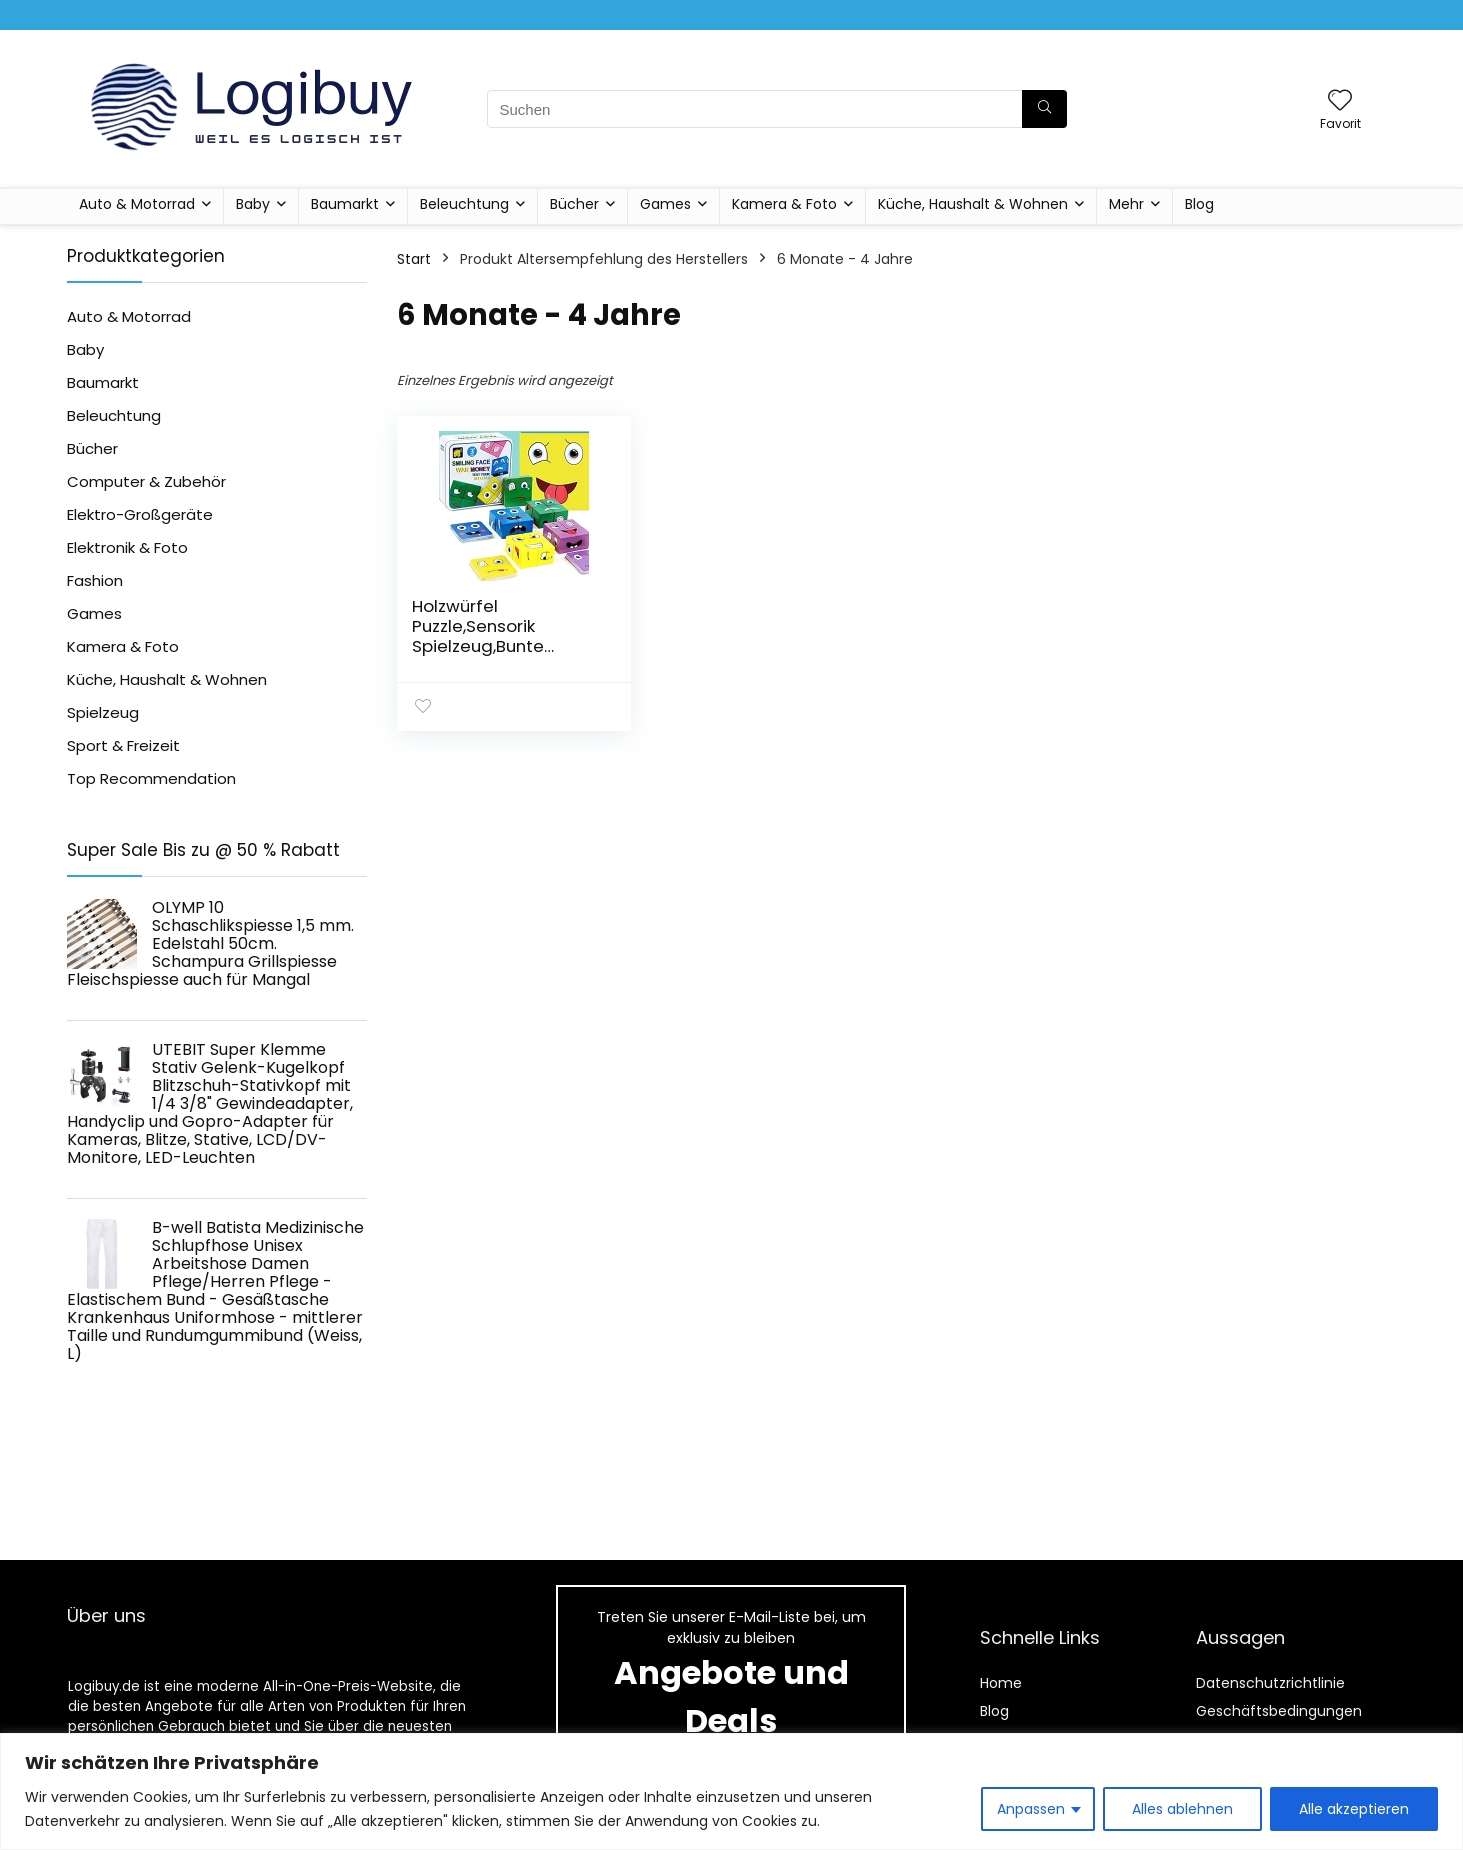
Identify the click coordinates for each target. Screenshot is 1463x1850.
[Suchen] (1044, 109)
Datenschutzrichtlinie (1270, 1683)
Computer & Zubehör (146, 481)
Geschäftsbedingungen (1279, 1711)
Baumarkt (345, 204)
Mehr (1126, 204)
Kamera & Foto (784, 204)
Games (665, 204)
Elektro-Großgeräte (140, 514)
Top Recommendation (151, 778)
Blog (1199, 204)
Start (414, 259)
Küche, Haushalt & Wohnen (973, 204)
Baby (253, 204)
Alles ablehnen (1182, 1809)
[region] (731, 1791)
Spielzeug (103, 712)
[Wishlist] (1340, 101)
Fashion (95, 580)
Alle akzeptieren (1354, 1809)
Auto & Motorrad (137, 204)
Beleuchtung (464, 204)
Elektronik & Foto (127, 547)
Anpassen (1031, 1809)
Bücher (574, 204)
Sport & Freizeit (123, 745)
